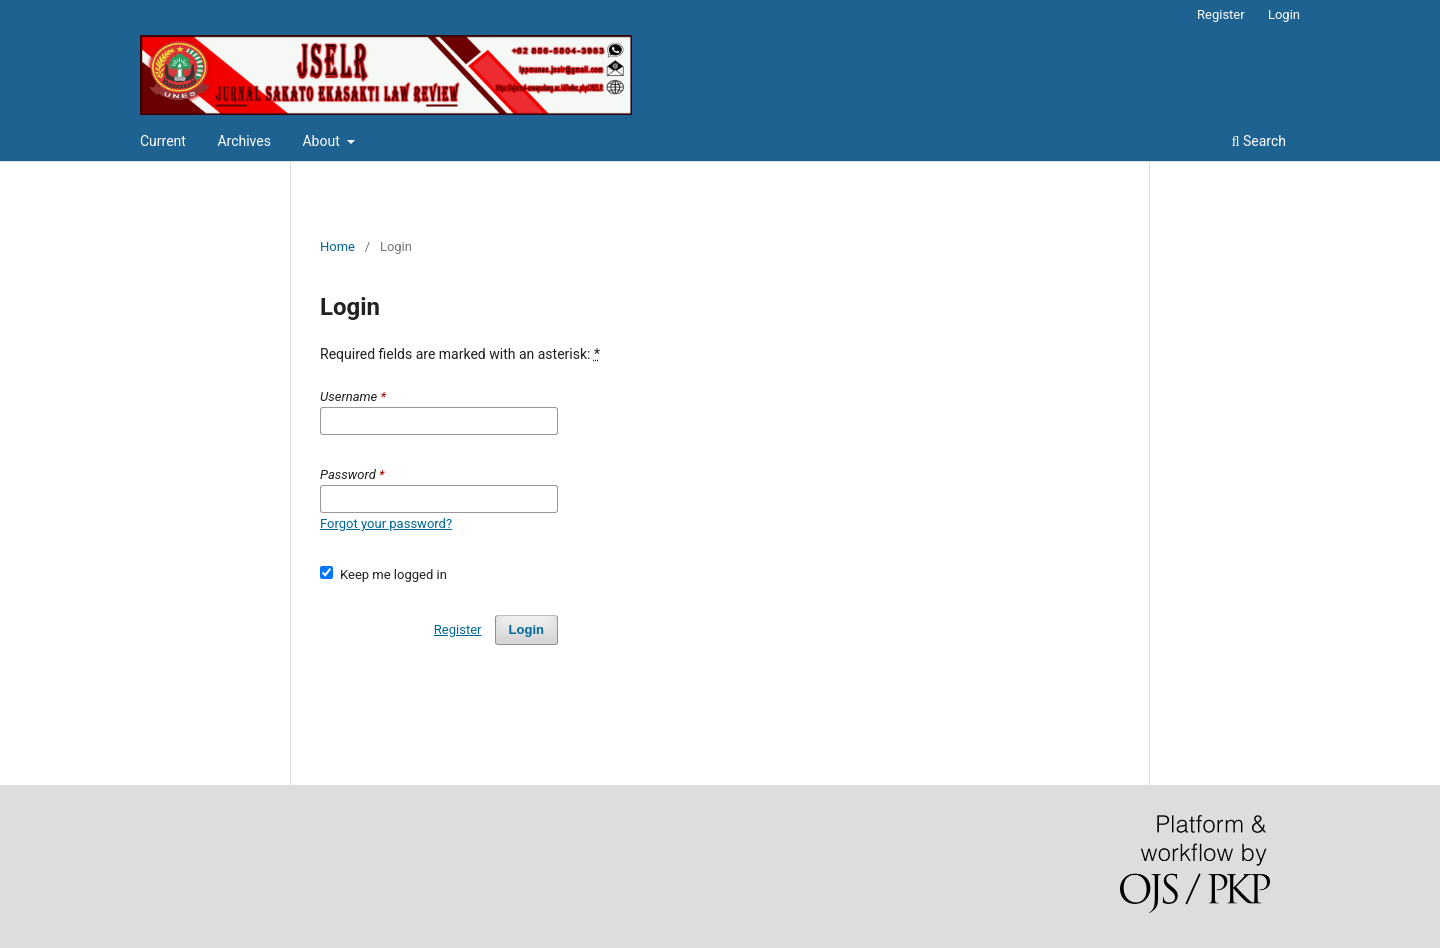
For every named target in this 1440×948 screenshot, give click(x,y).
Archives (244, 141)
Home (337, 246)
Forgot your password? (386, 523)
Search (1259, 141)
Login (1284, 14)
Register (1221, 14)
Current (163, 141)
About (322, 141)
